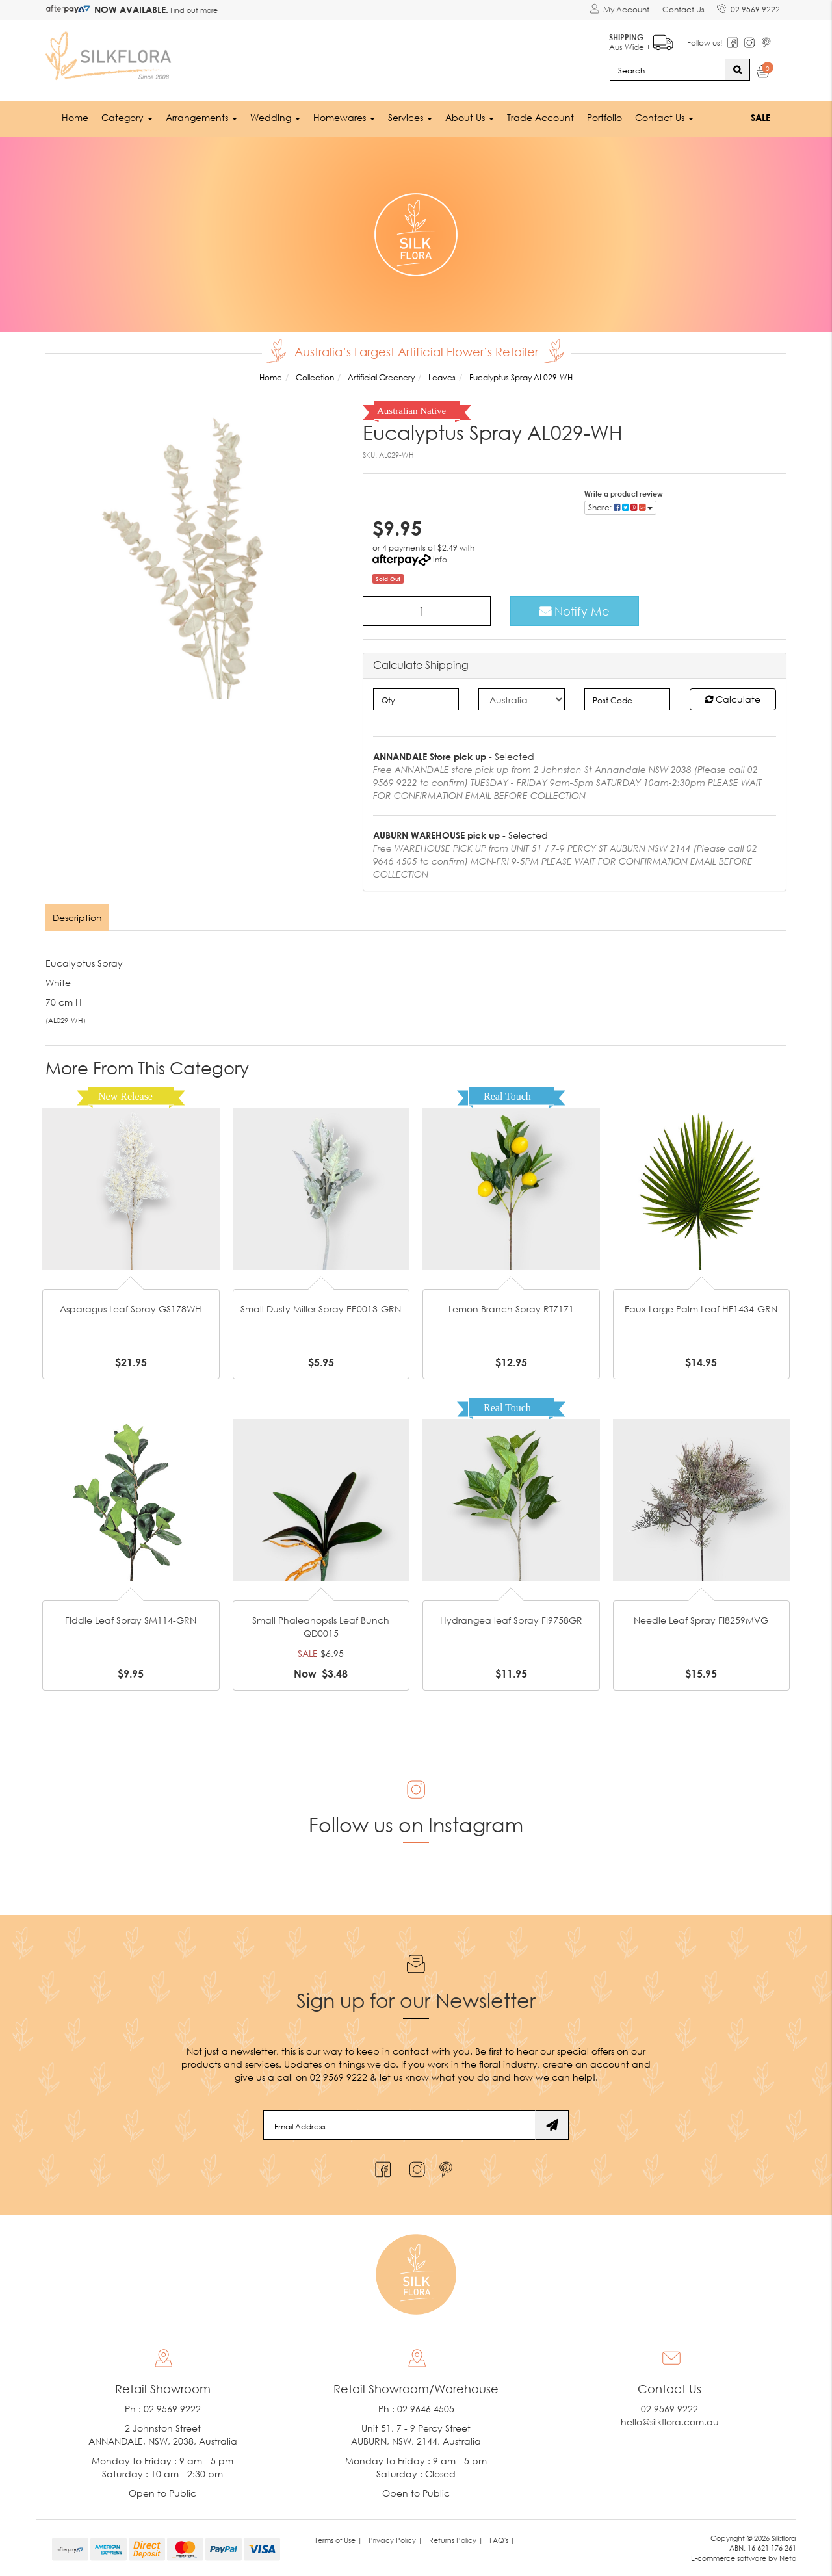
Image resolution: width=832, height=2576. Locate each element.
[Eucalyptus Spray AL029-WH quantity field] (427, 610)
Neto (787, 2558)
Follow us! (704, 42)
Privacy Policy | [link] (395, 2539)
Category (127, 116)
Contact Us (683, 9)
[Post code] (627, 699)
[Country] (521, 699)
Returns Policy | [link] (456, 2539)
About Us (469, 116)
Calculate (732, 698)
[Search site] (737, 69)
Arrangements (201, 116)
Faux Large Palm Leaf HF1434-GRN (701, 1308)
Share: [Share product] (620, 506)
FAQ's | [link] (502, 2539)
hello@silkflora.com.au (670, 2420)
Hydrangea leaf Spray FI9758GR (511, 1620)
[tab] (78, 917)
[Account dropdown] (618, 10)
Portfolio (604, 116)
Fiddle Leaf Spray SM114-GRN (130, 1620)
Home (75, 116)
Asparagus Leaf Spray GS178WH (131, 1308)
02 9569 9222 (748, 7)
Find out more (193, 10)
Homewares (344, 116)
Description (77, 916)
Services (410, 116)
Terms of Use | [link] (338, 2539)
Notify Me (575, 610)
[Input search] (667, 69)
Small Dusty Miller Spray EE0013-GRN (320, 1308)
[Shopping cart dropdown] (763, 73)
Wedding (275, 116)
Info (440, 558)
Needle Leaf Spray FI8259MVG (701, 1620)
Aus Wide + (640, 39)
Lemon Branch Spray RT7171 (511, 1308)
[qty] (416, 699)
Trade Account (540, 116)
